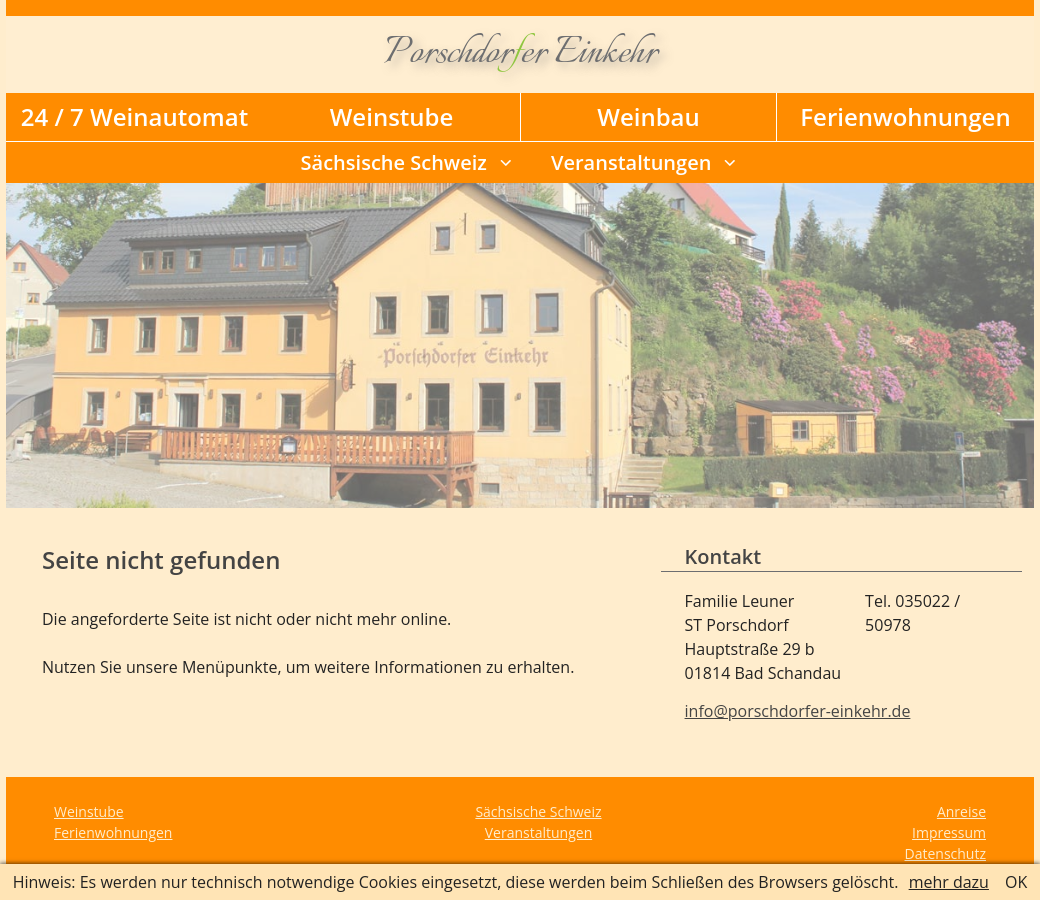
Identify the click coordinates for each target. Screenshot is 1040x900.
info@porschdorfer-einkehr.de (798, 711)
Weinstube (392, 116)
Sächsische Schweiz (394, 162)
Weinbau (648, 116)
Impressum (949, 832)
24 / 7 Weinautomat (134, 116)
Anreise (961, 811)
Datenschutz (945, 853)
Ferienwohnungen (905, 116)
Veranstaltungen (631, 162)
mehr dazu (949, 882)
